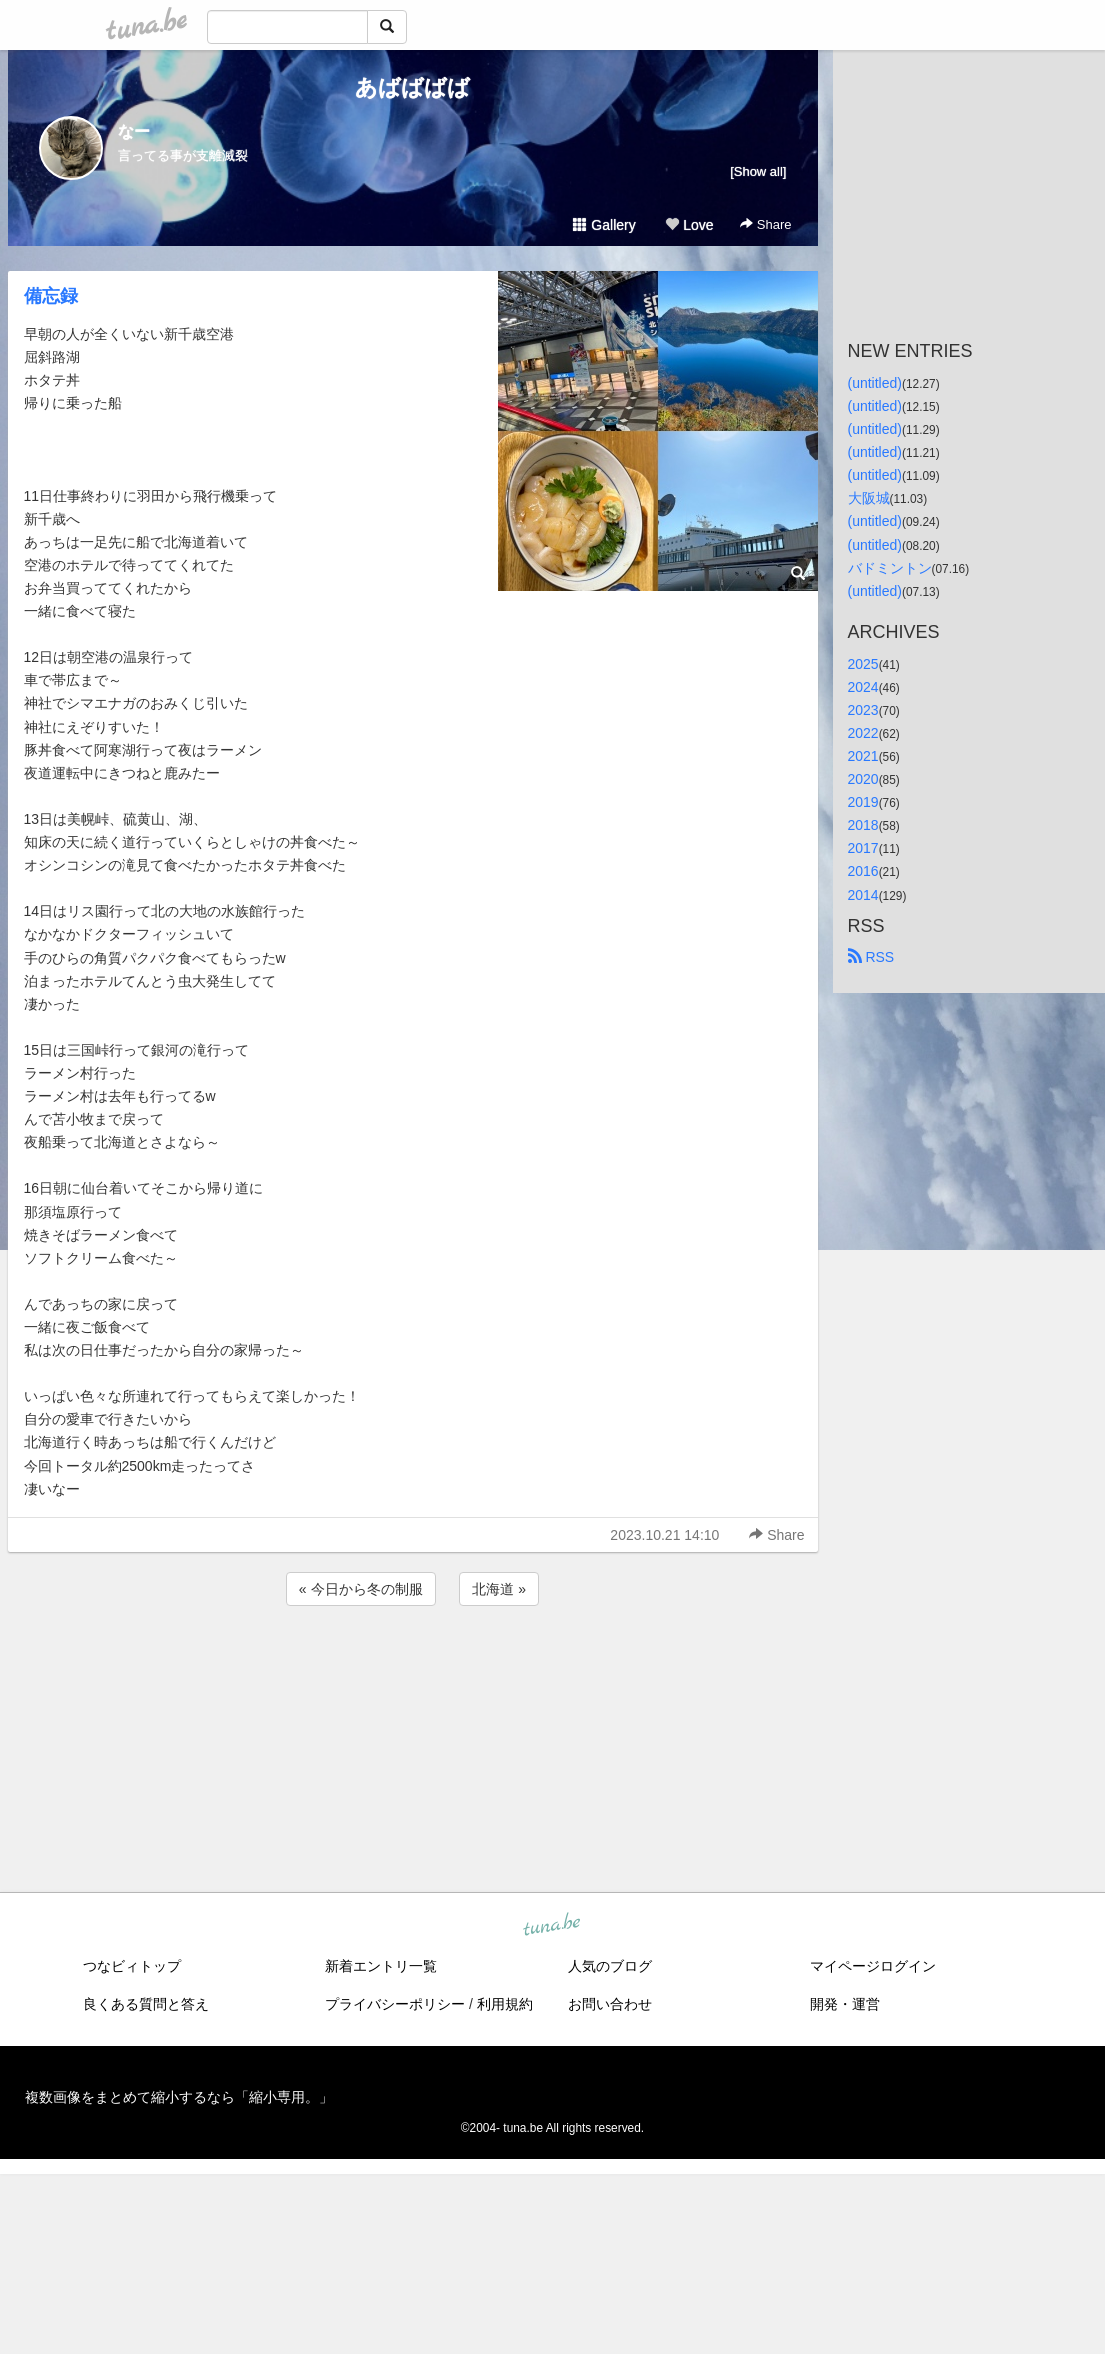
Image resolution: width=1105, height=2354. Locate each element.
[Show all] (758, 171)
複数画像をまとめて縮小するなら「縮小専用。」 (179, 2097)
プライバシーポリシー (395, 2004)
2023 (863, 710)
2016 (863, 871)
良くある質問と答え (146, 2004)
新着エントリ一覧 (381, 1966)
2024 (863, 687)
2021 (863, 756)
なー (134, 131)
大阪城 (869, 498)
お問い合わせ (610, 2004)
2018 (863, 825)
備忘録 (51, 296)
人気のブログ (610, 1966)
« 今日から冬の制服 (361, 1589)
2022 (863, 733)
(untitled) (875, 383)
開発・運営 (845, 2004)
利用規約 (505, 2004)
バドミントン (890, 568)
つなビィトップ (132, 1966)
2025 (863, 664)
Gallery (604, 225)
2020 (863, 779)
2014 (863, 895)
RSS (871, 957)
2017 (863, 848)
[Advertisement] (413, 1664)
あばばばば (412, 87)
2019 (863, 802)
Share (765, 224)
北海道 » (499, 1589)
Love (689, 225)
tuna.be (552, 1925)
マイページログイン (873, 1966)
